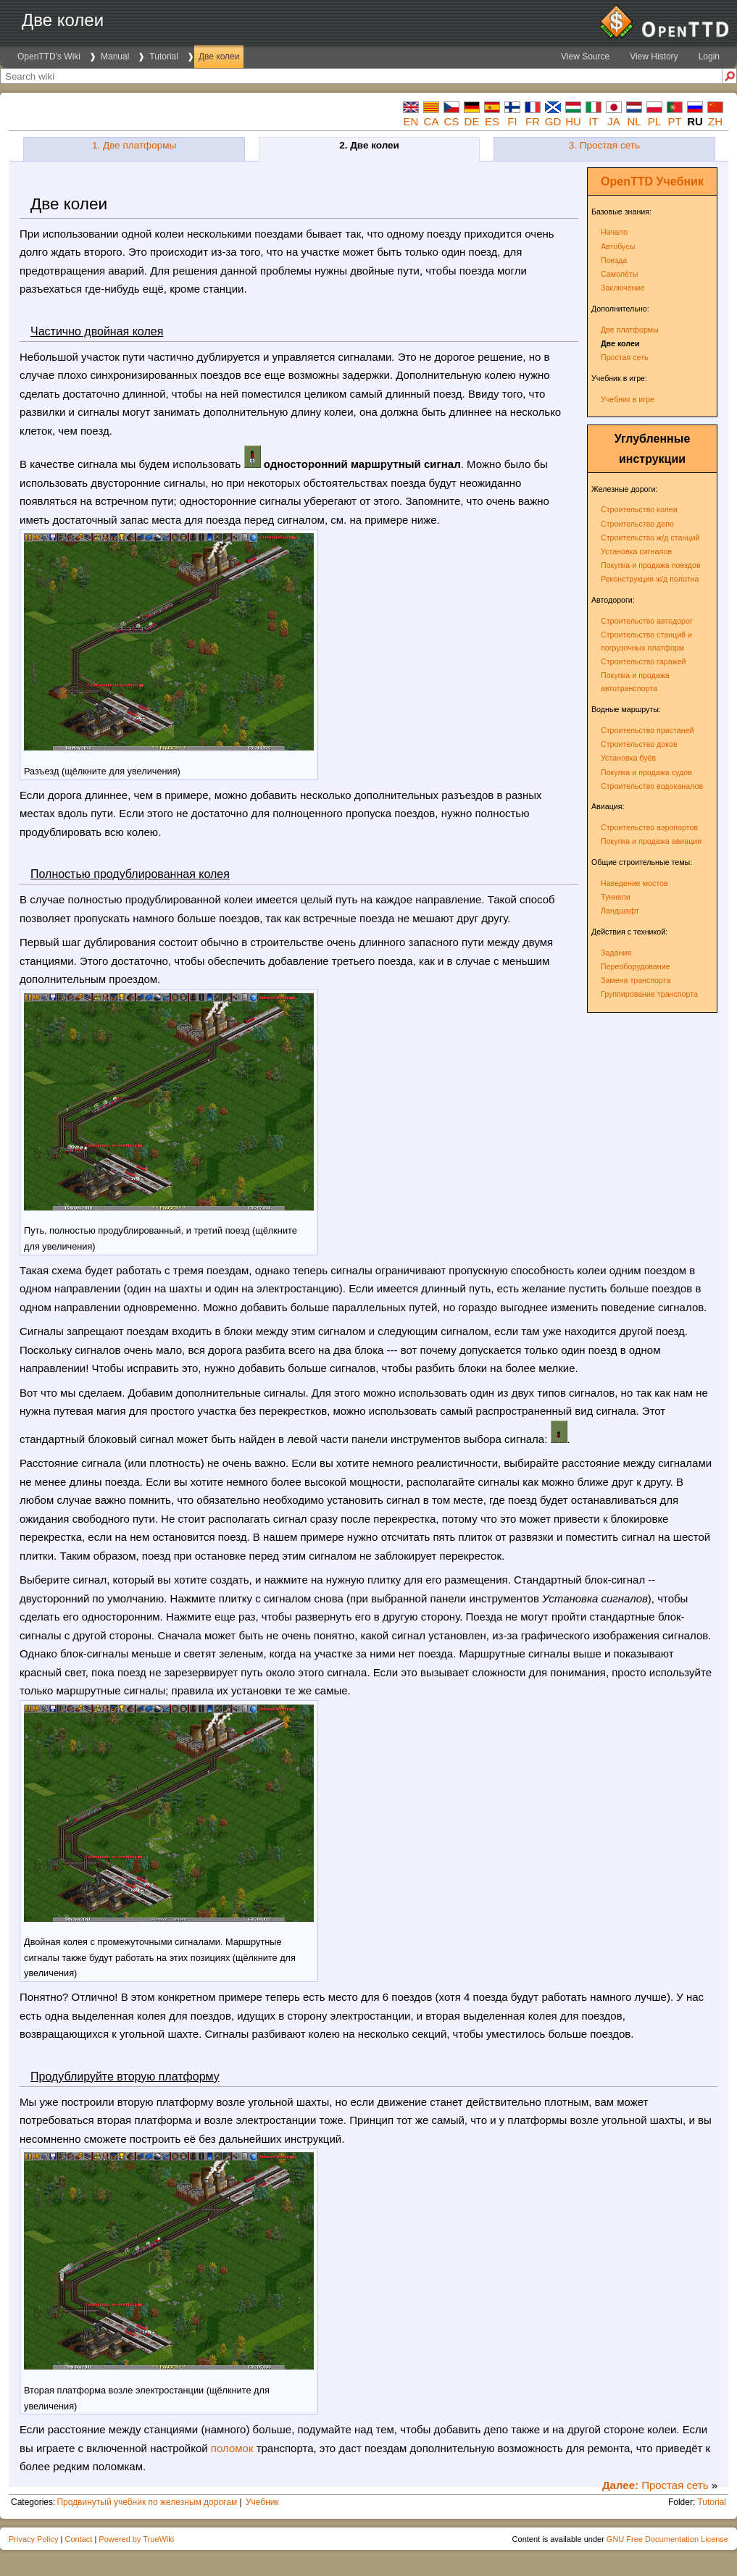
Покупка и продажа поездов (651, 565)
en (411, 121)
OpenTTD (627, 181)
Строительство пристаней (647, 730)
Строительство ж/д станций (650, 537)
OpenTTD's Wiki (48, 56)
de (472, 121)
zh (715, 121)
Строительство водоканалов (652, 786)
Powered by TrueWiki (136, 2539)
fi (512, 121)
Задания (616, 952)
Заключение (622, 287)
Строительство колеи (639, 509)
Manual (115, 56)
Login (709, 56)
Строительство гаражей (643, 661)
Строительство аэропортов (649, 827)
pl (654, 121)
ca (431, 121)
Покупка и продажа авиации (651, 841)
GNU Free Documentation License (667, 2539)
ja (613, 121)
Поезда (614, 260)
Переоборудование (635, 966)
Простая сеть (625, 357)
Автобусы (618, 246)
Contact (78, 2539)
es (492, 121)
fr (532, 121)
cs (451, 121)
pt (674, 121)
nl (634, 121)
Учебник (680, 181)
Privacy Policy (33, 2539)
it (593, 121)
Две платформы (630, 329)
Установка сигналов (636, 551)
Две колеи (219, 56)
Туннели (615, 896)
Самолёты (619, 273)
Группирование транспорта (649, 994)
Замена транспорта (635, 980)
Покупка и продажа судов (646, 772)
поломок (232, 2448)
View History (654, 56)
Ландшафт (620, 910)
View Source (585, 56)
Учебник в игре (627, 399)
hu (573, 121)
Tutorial (163, 56)
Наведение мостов (634, 883)
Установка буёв (628, 757)
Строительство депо (637, 523)
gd (553, 121)
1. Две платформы (134, 145)
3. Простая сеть (604, 145)
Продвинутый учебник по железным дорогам (147, 2502)
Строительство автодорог (647, 620)
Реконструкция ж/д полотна (650, 578)
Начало (614, 231)
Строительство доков (639, 744)
